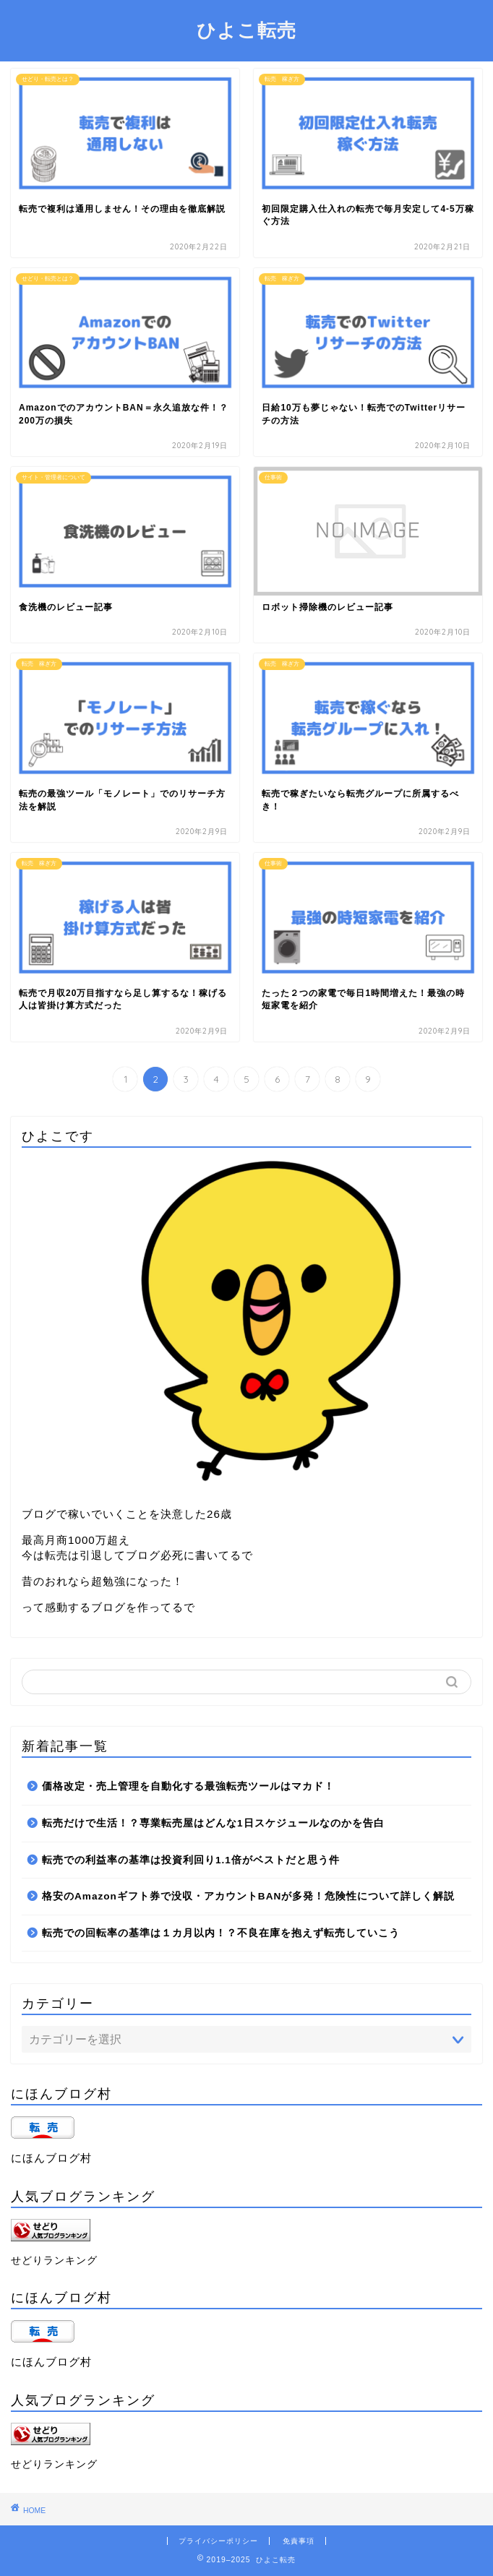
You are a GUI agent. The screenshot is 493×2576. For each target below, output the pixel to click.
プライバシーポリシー (218, 2541)
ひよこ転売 (246, 29)
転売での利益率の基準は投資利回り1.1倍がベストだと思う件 (191, 1860)
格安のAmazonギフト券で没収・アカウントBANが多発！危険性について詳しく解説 (248, 1896)
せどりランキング (54, 2260)
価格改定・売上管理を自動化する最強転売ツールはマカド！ (188, 1786)
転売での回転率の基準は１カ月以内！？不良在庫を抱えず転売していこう (221, 1933)
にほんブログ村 (51, 2158)
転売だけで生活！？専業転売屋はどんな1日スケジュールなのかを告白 (213, 1823)
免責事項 (298, 2541)
